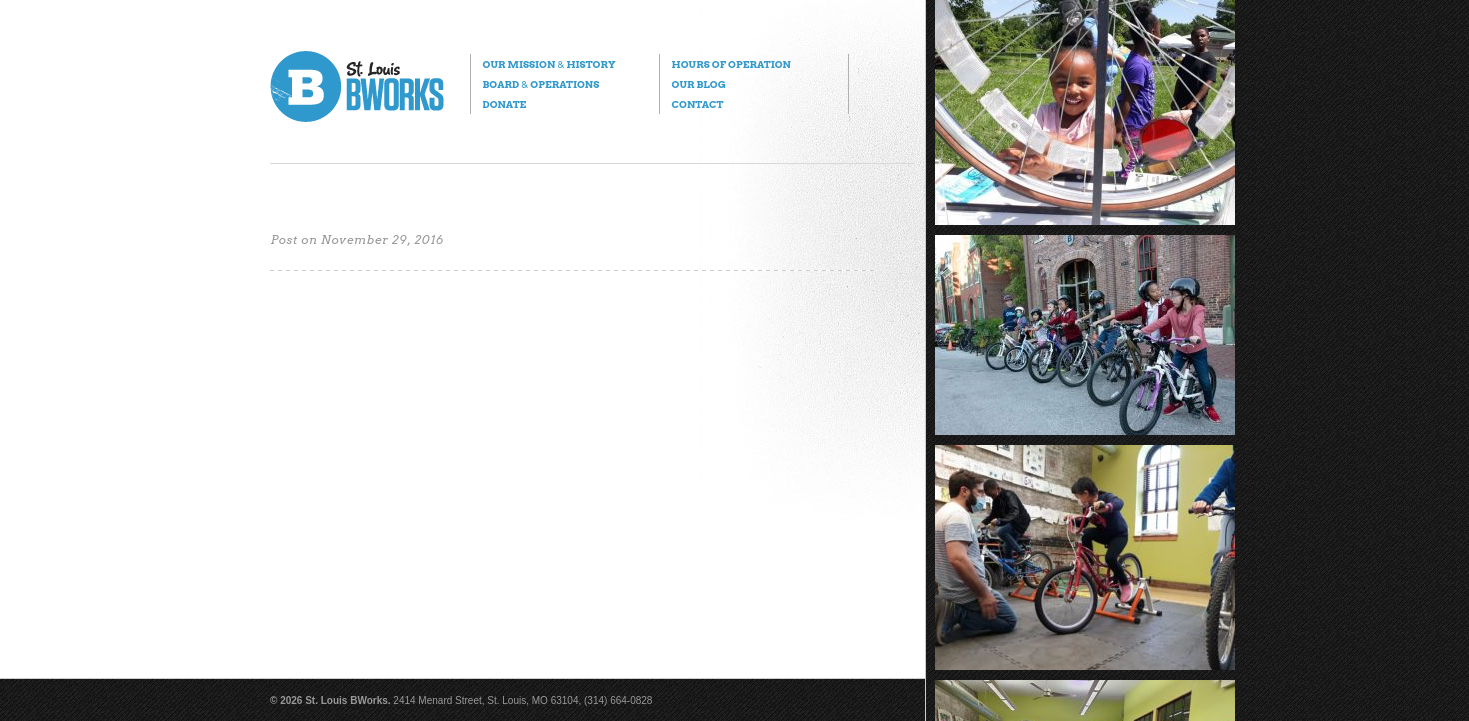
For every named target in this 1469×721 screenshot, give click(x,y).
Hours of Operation (730, 64)
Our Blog (698, 84)
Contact (697, 104)
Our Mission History (548, 64)
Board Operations (540, 84)
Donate (504, 104)
